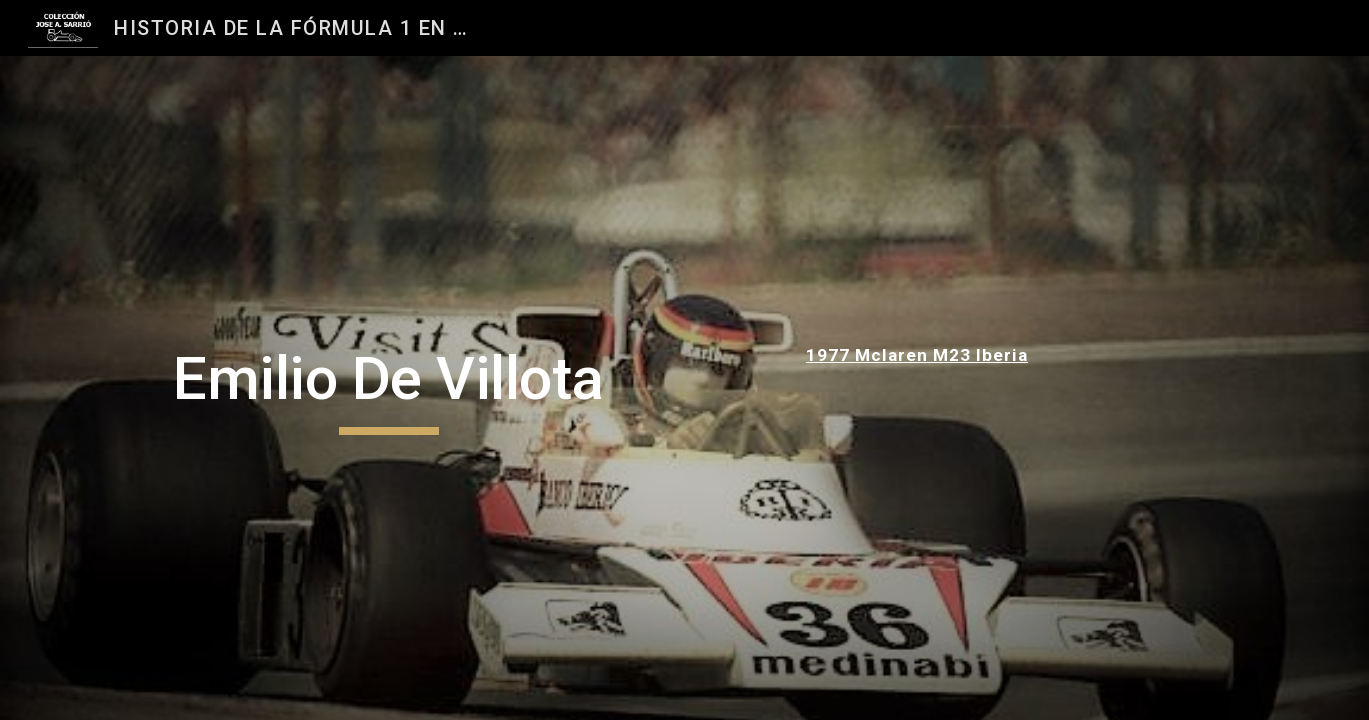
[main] (388, 388)
